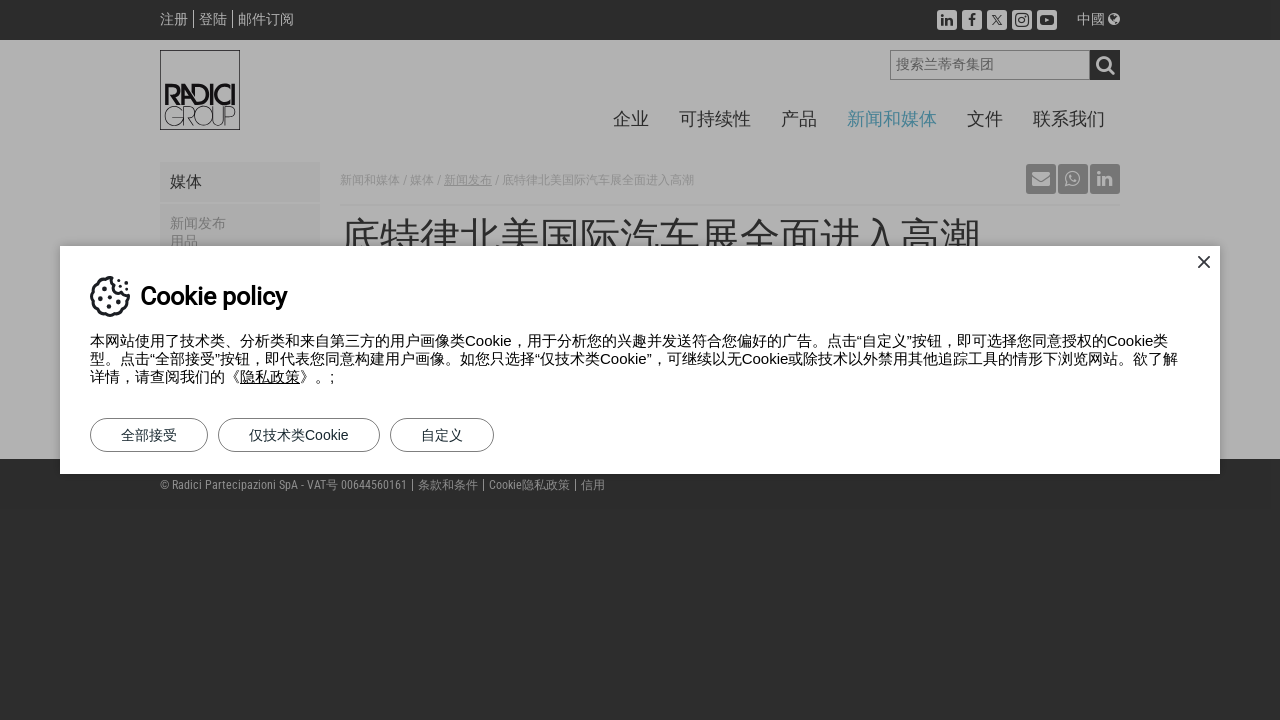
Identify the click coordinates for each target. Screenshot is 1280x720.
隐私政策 (270, 376)
